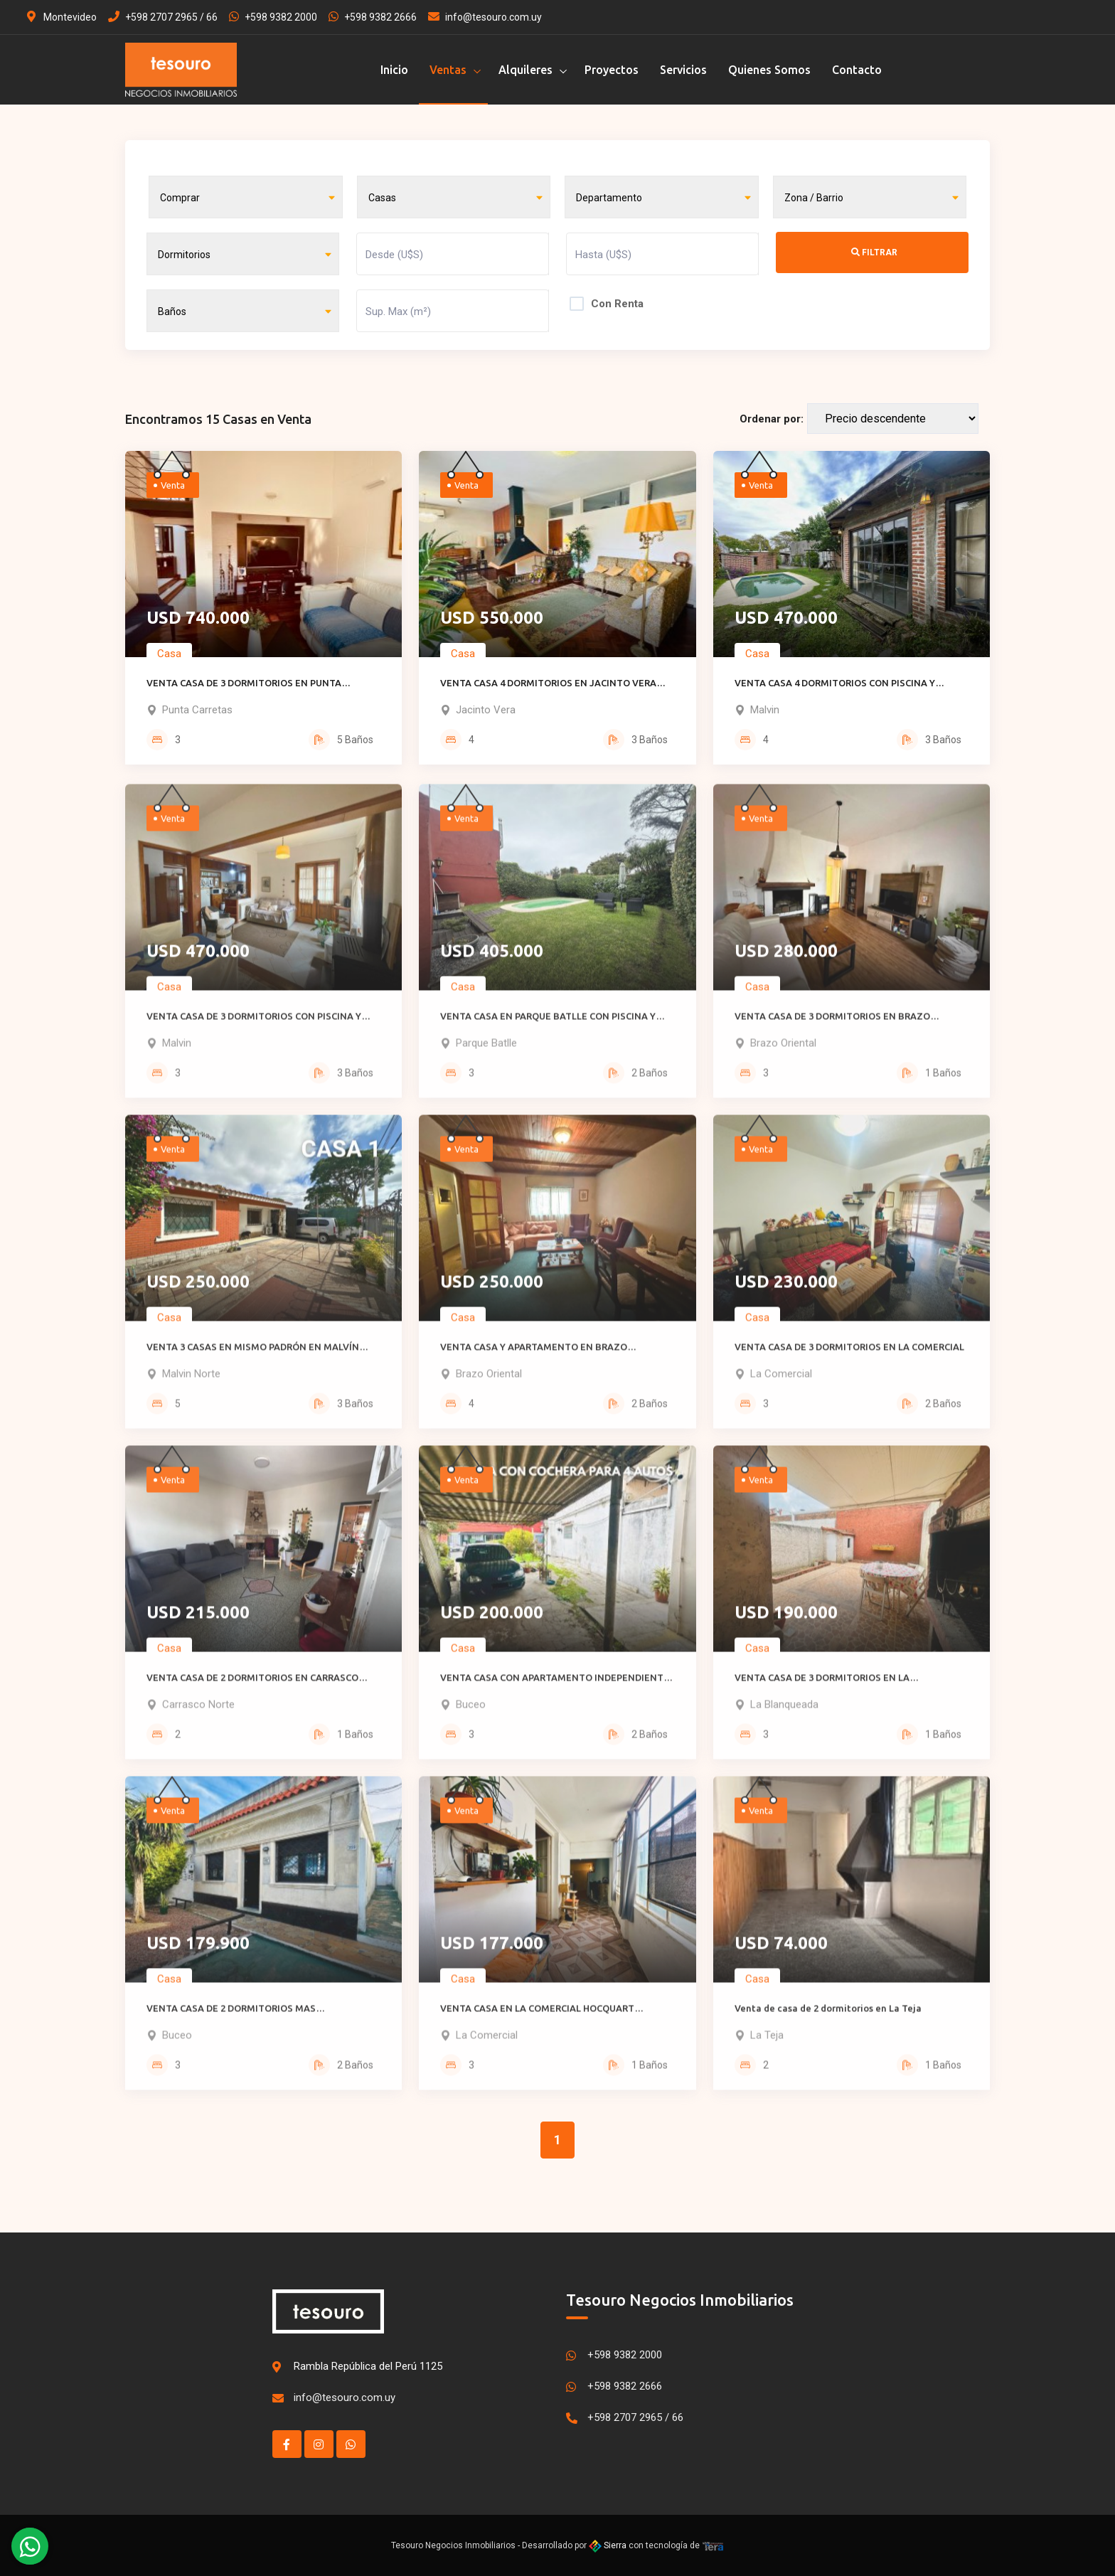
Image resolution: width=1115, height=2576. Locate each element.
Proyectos (612, 69)
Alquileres (525, 69)
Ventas (448, 69)
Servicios (683, 69)
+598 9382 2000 (273, 17)
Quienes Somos (769, 69)
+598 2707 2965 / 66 (163, 17)
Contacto (857, 69)
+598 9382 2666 (373, 17)
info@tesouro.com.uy (485, 17)
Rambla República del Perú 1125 (368, 2366)
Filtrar (874, 252)
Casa (169, 660)
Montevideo (62, 17)
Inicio (394, 69)
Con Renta (617, 303)
